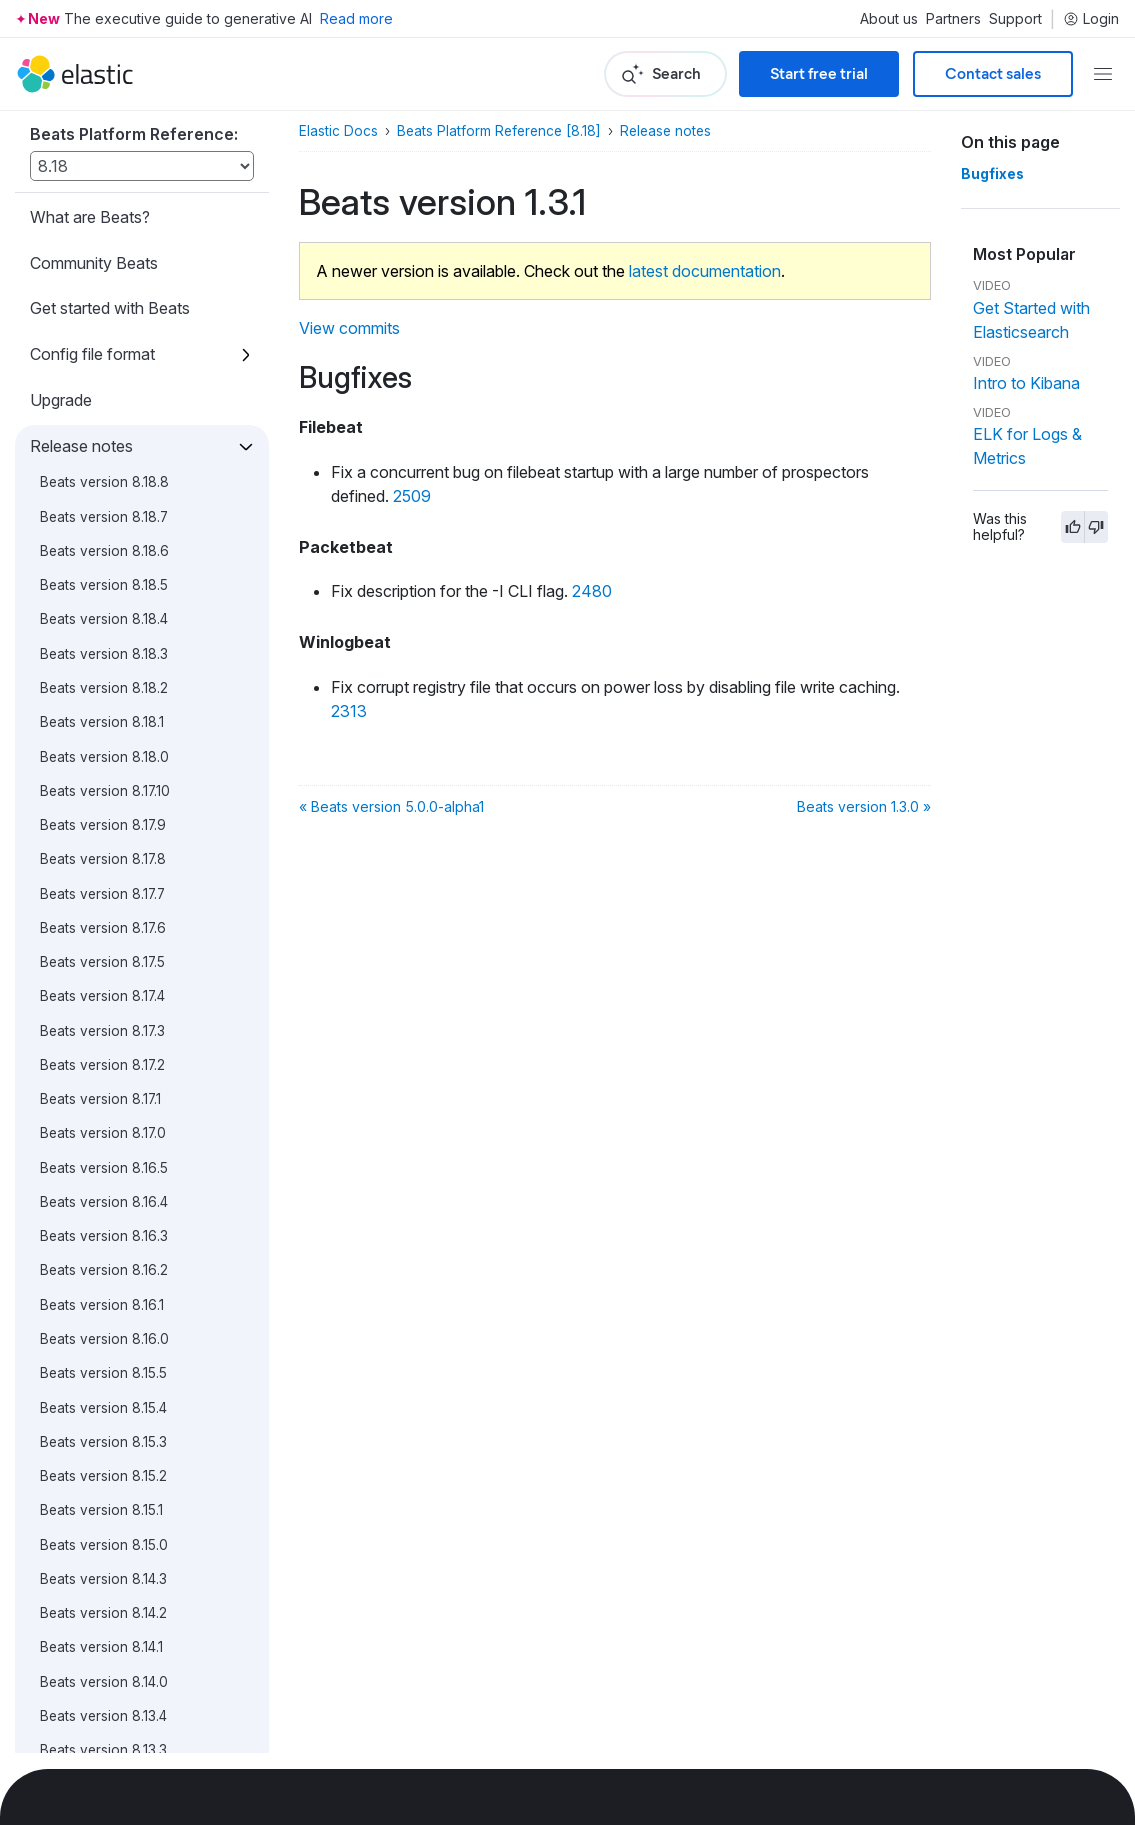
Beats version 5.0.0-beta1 (121, 983)
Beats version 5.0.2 (101, 811)
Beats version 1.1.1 (95, 1428)
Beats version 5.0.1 (99, 846)
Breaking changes (94, 1682)
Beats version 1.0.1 (98, 1497)
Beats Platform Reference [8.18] (499, 131)
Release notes (665, 131)
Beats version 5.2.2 (101, 606)
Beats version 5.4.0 (101, 469)
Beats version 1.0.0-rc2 (114, 1565)
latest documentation (705, 271)
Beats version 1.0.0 (100, 1531)
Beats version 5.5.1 (99, 332)
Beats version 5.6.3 (101, 126)
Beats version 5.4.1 (99, 434)
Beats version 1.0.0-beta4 (121, 1634)
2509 (412, 496)
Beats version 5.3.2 (101, 503)
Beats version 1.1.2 (97, 1394)
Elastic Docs (338, 131)
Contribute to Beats (100, 1728)
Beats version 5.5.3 (101, 263)
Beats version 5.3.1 (99, 537)
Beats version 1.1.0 (98, 1462)
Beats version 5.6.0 (102, 229)
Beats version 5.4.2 (101, 400)
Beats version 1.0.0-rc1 (112, 1599)
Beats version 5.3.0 (101, 571)
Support (1015, 19)
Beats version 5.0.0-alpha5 (126, 1017)
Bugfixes (992, 174)
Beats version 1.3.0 (100, 1223)
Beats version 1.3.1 (104, 1188)
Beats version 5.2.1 (99, 640)
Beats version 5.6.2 (101, 160)
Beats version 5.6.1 (99, 195)
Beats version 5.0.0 (102, 880)
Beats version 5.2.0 (101, 674)
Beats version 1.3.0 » (864, 806)
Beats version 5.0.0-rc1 (114, 948)
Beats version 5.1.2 (99, 709)
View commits (349, 328)
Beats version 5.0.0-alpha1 (124, 1154)
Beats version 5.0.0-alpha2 (126, 1120)
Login (1091, 19)
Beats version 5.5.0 (101, 366)
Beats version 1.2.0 (100, 1360)
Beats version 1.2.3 (99, 1257)
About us (889, 19)
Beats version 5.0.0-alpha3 (126, 1085)
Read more (356, 18)
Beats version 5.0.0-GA (114, 914)
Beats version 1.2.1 (97, 1325)
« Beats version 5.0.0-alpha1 (391, 806)
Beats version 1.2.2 (99, 1291)
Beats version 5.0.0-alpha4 (126, 1051)
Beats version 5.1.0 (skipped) (130, 777)
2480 (592, 591)
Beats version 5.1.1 (97, 743)
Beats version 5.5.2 (101, 297)
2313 (349, 711)
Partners (953, 19)
